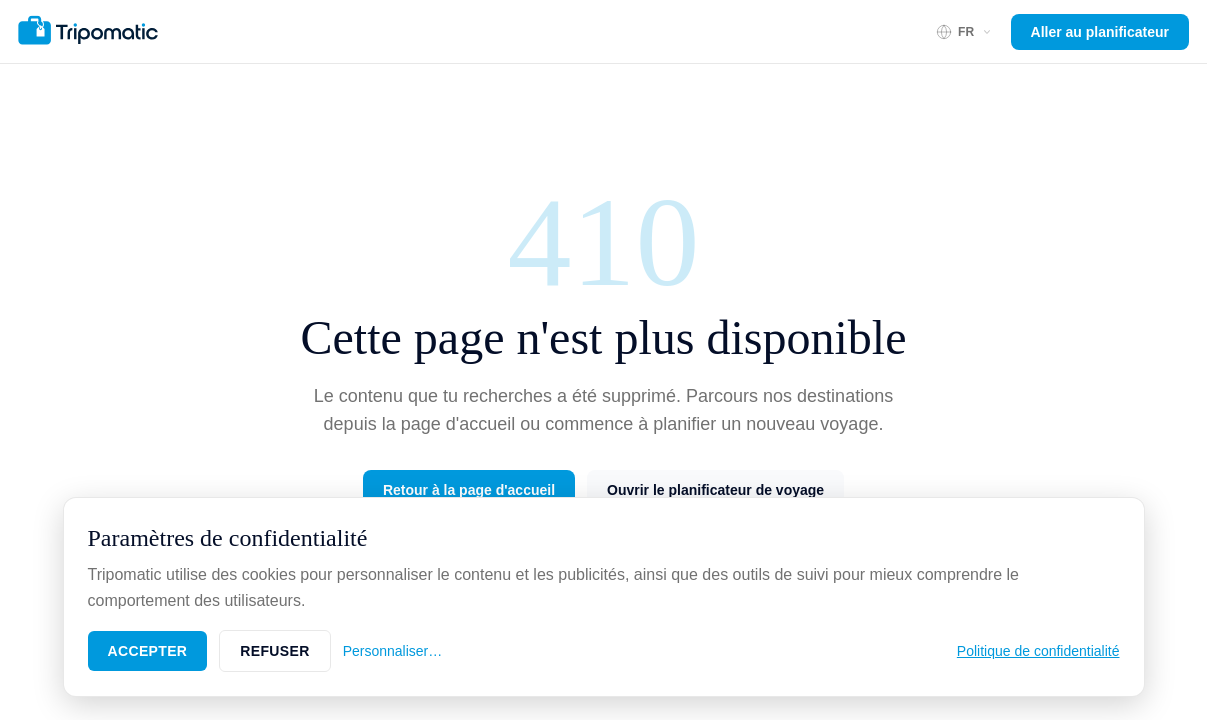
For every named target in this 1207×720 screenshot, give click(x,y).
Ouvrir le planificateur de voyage (715, 490)
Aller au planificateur (1100, 32)
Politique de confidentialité (1038, 651)
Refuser (274, 651)
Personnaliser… (393, 651)
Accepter (148, 651)
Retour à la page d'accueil (469, 490)
